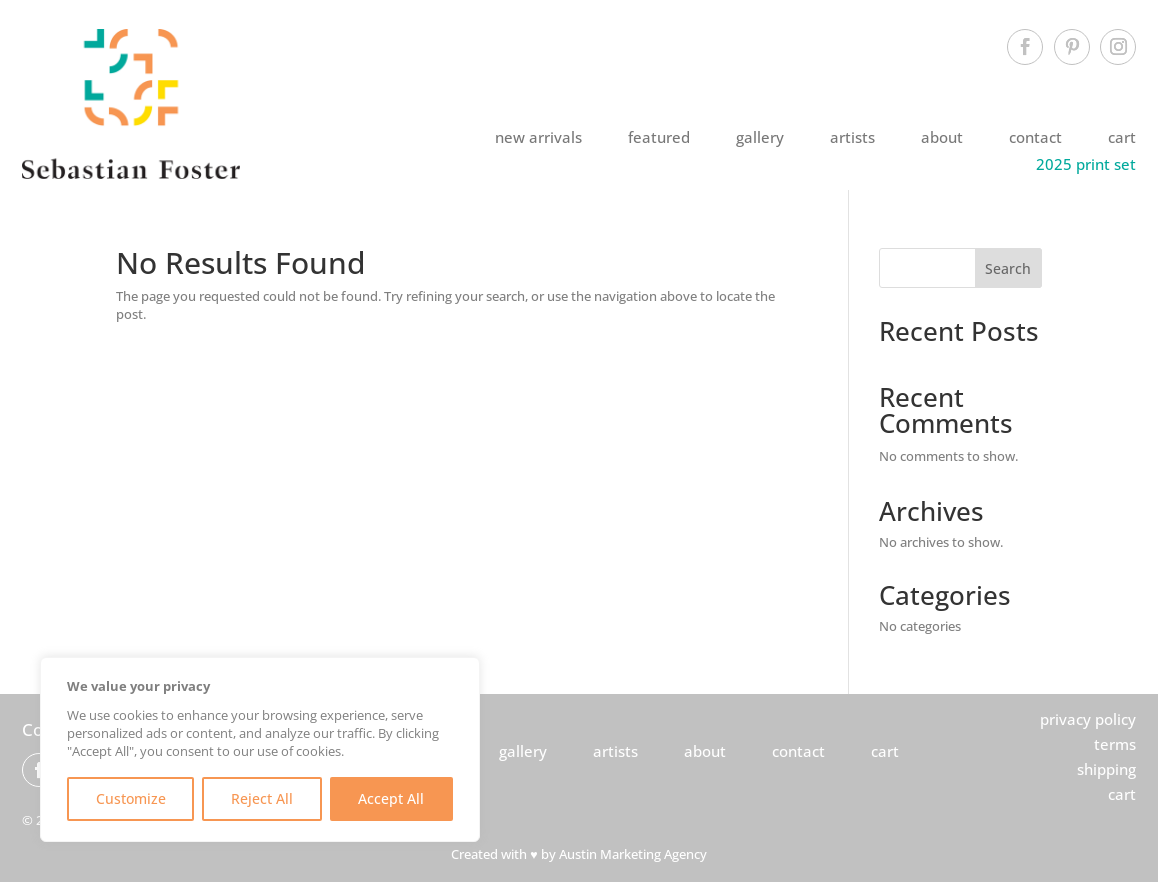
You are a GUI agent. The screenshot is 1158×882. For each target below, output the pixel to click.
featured (659, 137)
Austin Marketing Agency (633, 854)
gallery (760, 137)
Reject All (262, 798)
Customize (131, 798)
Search (1008, 268)
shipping (1106, 769)
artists (852, 137)
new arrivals (538, 137)
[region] (260, 749)
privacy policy (1088, 719)
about (942, 137)
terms (1115, 744)
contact (1035, 137)
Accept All (391, 798)
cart (1122, 137)
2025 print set (1086, 164)
